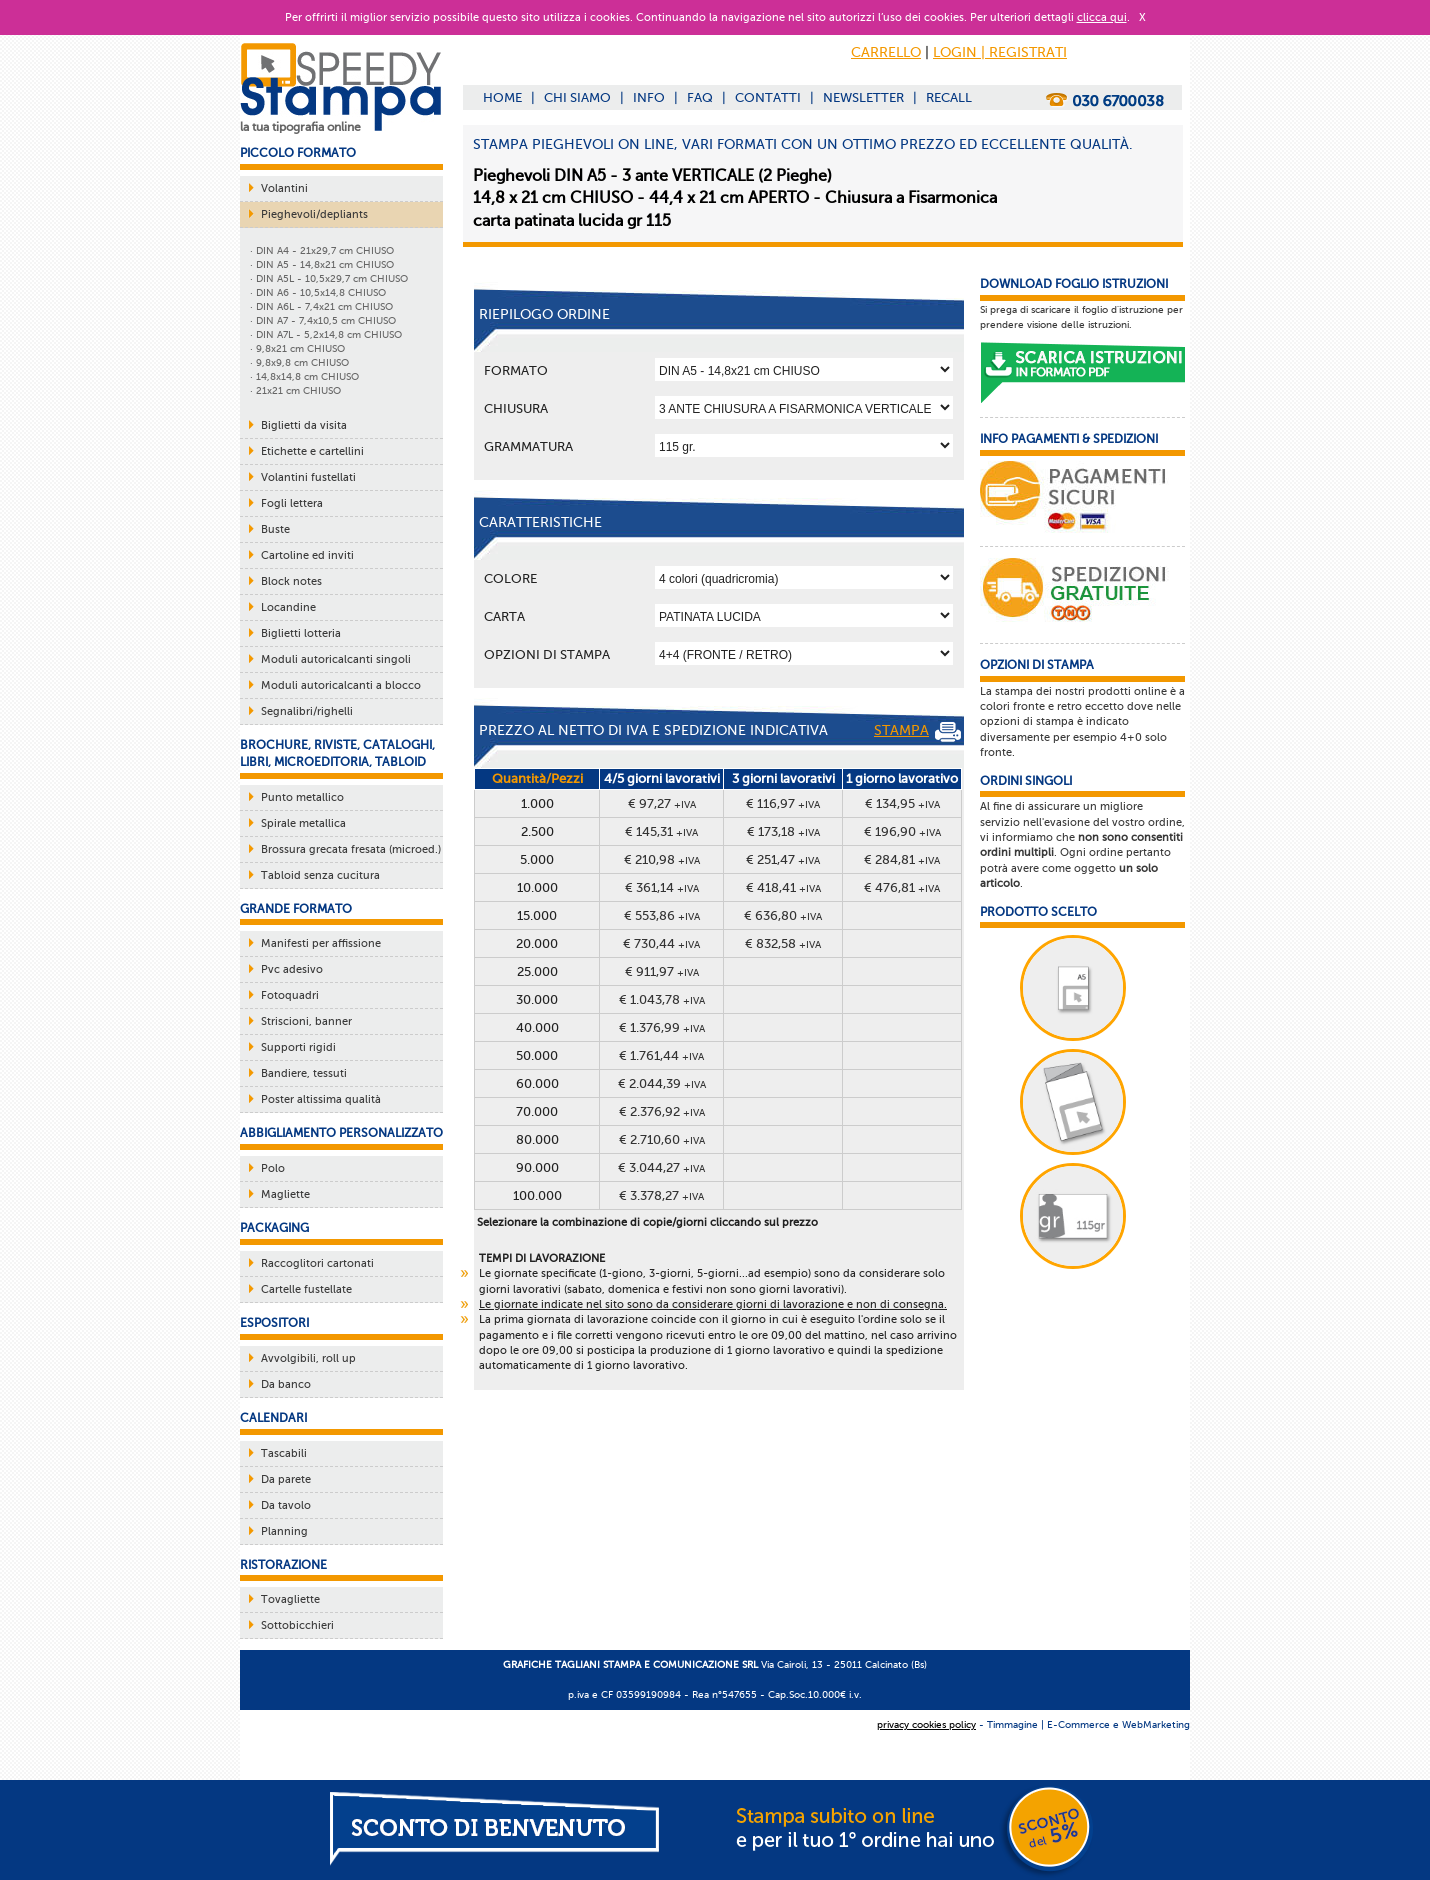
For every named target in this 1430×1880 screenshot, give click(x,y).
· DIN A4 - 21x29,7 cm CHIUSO (322, 250)
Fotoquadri (290, 995)
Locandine (288, 607)
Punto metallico (302, 797)
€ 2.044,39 (662, 1083)
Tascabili (284, 1453)
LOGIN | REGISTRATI (1000, 52)
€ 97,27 (662, 803)
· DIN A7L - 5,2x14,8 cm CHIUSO (326, 334)
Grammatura (528, 446)
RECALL (949, 97)
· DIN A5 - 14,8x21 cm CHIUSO (322, 264)
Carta (504, 616)
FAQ (700, 97)
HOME (502, 97)
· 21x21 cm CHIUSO (295, 390)
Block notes (291, 581)
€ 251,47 (783, 859)
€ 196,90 (902, 831)
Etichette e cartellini (312, 451)
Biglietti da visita (304, 425)
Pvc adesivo (292, 969)
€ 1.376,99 (662, 1027)
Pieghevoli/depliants (314, 214)
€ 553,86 (662, 915)
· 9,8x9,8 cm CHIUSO (299, 362)
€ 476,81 (902, 887)
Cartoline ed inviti (307, 555)
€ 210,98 (662, 859)
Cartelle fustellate (306, 1289)
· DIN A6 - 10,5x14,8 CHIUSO (318, 292)
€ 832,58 (783, 943)
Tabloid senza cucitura (320, 875)
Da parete (286, 1479)
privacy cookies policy (926, 1724)
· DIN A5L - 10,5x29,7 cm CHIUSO (329, 278)
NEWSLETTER (863, 97)
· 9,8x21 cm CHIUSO (297, 348)
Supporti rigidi (298, 1047)
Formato (516, 370)
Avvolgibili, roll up (308, 1358)
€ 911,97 (662, 971)
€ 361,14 (662, 887)
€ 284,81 (902, 859)
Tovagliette (290, 1599)
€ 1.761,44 (661, 1055)
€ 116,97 (783, 803)
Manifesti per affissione (321, 943)
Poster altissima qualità (321, 1099)
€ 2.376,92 (662, 1111)
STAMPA (917, 732)
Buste (275, 529)
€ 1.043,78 (662, 999)
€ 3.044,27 (661, 1167)
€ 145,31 (661, 831)
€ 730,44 (661, 943)
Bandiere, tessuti (304, 1073)
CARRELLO (886, 52)
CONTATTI (768, 97)
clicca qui (1102, 17)
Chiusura (516, 408)
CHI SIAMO (577, 97)
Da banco (286, 1384)
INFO (649, 97)
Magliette (285, 1194)
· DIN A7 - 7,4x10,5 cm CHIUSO (323, 320)
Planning (284, 1531)
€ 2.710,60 (662, 1139)
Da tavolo (286, 1505)
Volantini (284, 188)
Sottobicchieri (297, 1625)
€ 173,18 (783, 831)
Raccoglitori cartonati (317, 1263)
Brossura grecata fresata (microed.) (351, 849)
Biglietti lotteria (301, 633)
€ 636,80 (783, 915)
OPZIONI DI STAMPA (547, 654)
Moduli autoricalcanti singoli (336, 659)
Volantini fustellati (308, 477)
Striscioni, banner (306, 1021)
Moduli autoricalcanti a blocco (341, 685)
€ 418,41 (783, 887)
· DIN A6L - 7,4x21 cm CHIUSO (321, 306)
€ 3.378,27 (661, 1195)
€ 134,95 (902, 803)
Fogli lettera (292, 503)
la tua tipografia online (300, 127)
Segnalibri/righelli (307, 711)
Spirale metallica (303, 823)
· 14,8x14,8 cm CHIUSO (304, 376)
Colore (510, 578)
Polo (273, 1168)
